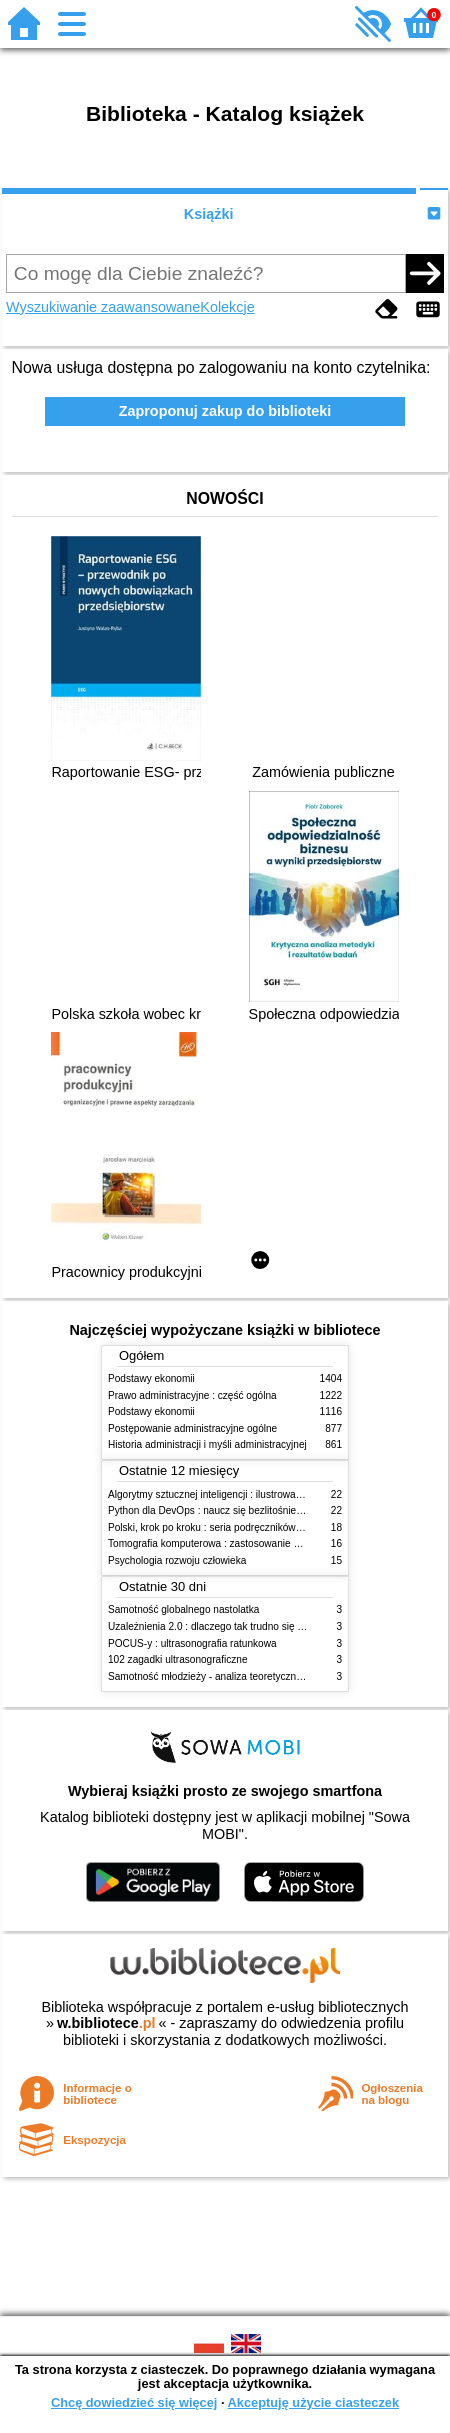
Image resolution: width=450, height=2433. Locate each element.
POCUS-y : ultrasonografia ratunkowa (192, 1643)
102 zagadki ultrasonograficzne (178, 1659)
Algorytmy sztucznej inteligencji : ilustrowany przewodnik (234, 1494)
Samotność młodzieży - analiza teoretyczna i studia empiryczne (249, 1676)
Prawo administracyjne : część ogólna (192, 1395)
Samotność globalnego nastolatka (183, 1609)
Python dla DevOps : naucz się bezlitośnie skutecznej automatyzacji (259, 1510)
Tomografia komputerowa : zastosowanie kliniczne (220, 1543)
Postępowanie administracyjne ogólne (192, 1428)
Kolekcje (227, 307)
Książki (209, 214)
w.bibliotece (106, 2023)
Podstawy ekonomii (151, 1378)
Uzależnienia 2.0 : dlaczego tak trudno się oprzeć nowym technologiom (266, 1626)
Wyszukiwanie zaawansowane (103, 307)
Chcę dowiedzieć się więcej (134, 2402)
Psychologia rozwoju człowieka (177, 1560)
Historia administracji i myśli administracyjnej (207, 1444)
